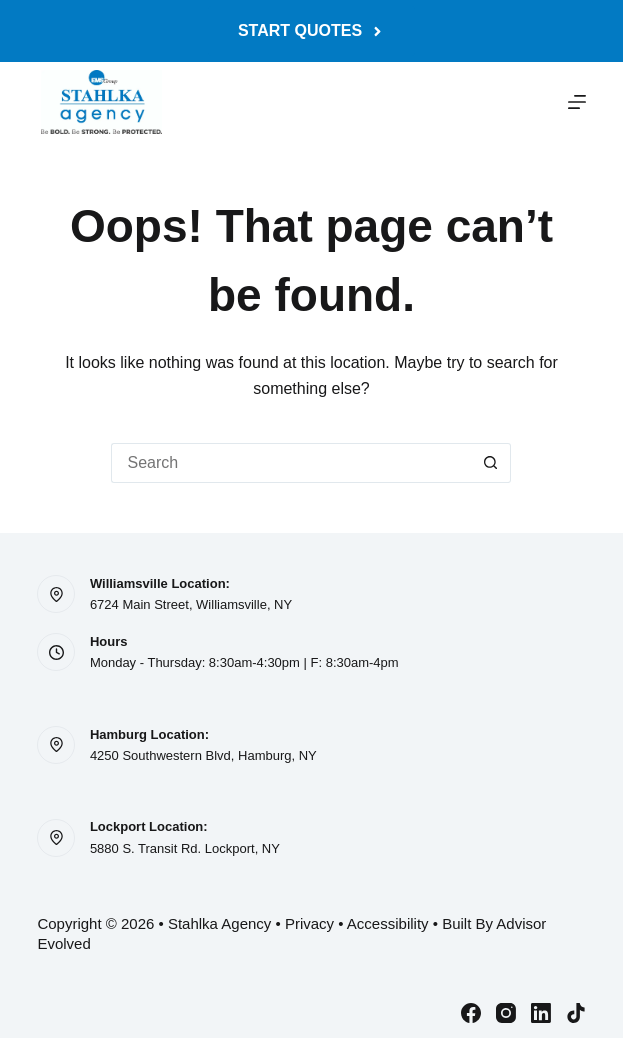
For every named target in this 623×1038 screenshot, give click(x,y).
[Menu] (577, 102)
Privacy (309, 923)
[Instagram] (506, 1013)
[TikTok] (576, 1013)
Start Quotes (311, 30)
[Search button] (491, 463)
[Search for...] (291, 463)
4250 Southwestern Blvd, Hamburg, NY (203, 755)
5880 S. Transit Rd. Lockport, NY (185, 848)
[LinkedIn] (541, 1013)
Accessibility (388, 923)
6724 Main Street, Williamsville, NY (191, 604)
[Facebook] (471, 1013)
